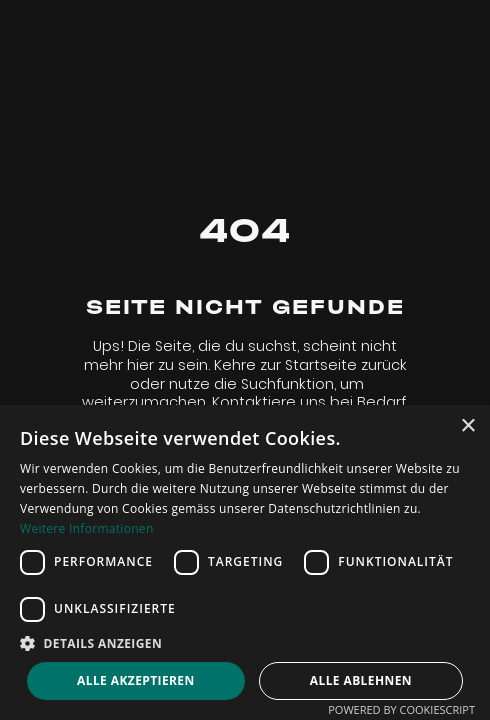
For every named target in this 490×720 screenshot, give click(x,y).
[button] (245, 643)
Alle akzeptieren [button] (136, 680)
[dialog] (245, 562)
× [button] (467, 426)
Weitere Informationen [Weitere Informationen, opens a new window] (87, 528)
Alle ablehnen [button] (361, 680)
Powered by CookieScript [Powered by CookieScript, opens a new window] (401, 709)
